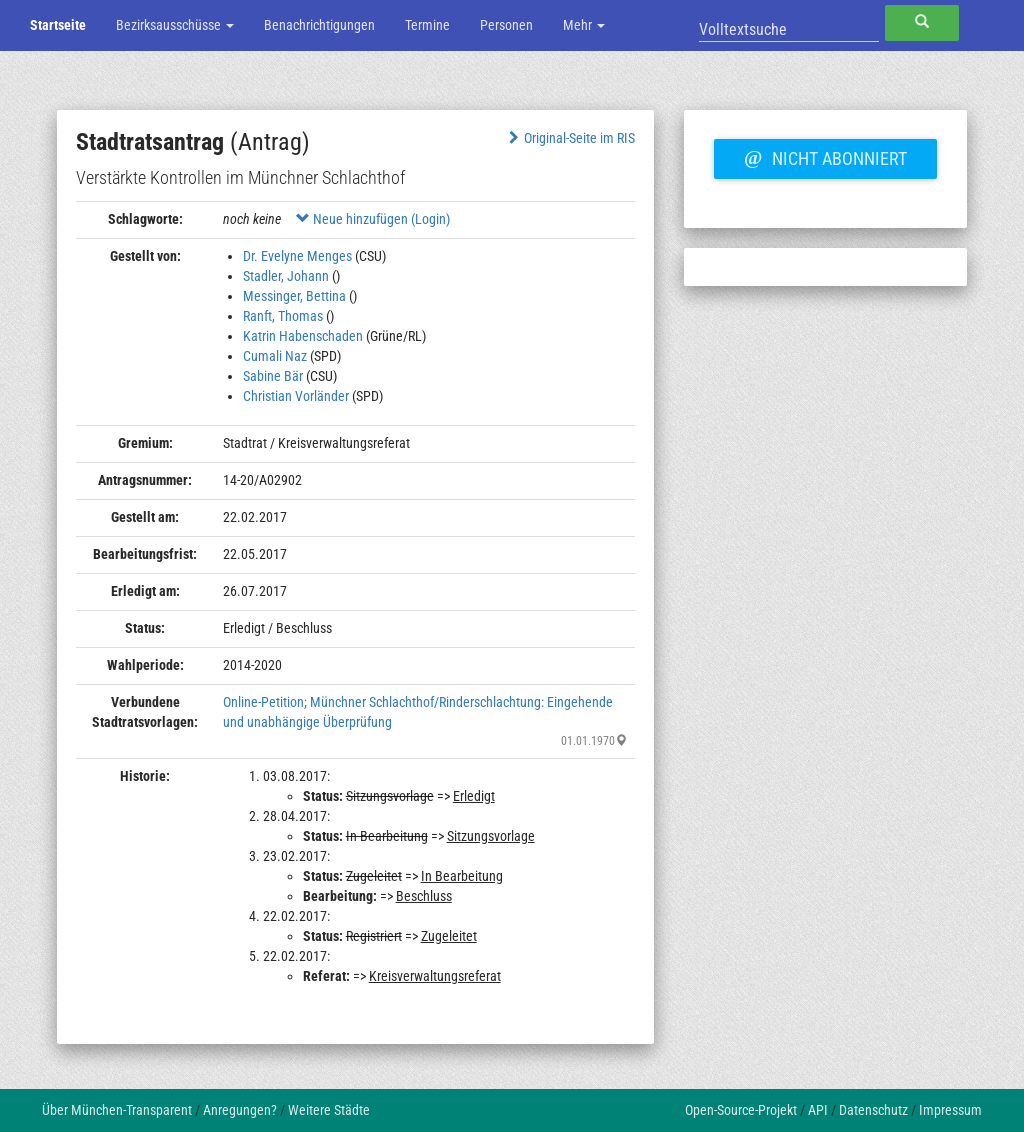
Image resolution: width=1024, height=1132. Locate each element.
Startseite (58, 25)
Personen (506, 25)
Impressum (950, 1110)
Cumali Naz (275, 356)
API (818, 1110)
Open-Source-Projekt (741, 1110)
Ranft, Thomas (283, 316)
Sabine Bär (273, 376)
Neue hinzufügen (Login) (373, 219)
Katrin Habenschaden (303, 336)
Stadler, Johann (286, 276)
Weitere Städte (329, 1110)
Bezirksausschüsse (175, 25)
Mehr (584, 25)
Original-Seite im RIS (569, 138)
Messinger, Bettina (294, 296)
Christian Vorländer (296, 396)
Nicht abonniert (825, 156)
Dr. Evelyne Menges (297, 256)
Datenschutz (873, 1110)
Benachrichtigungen (319, 25)
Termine (427, 25)
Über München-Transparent (117, 1110)
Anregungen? (240, 1110)
